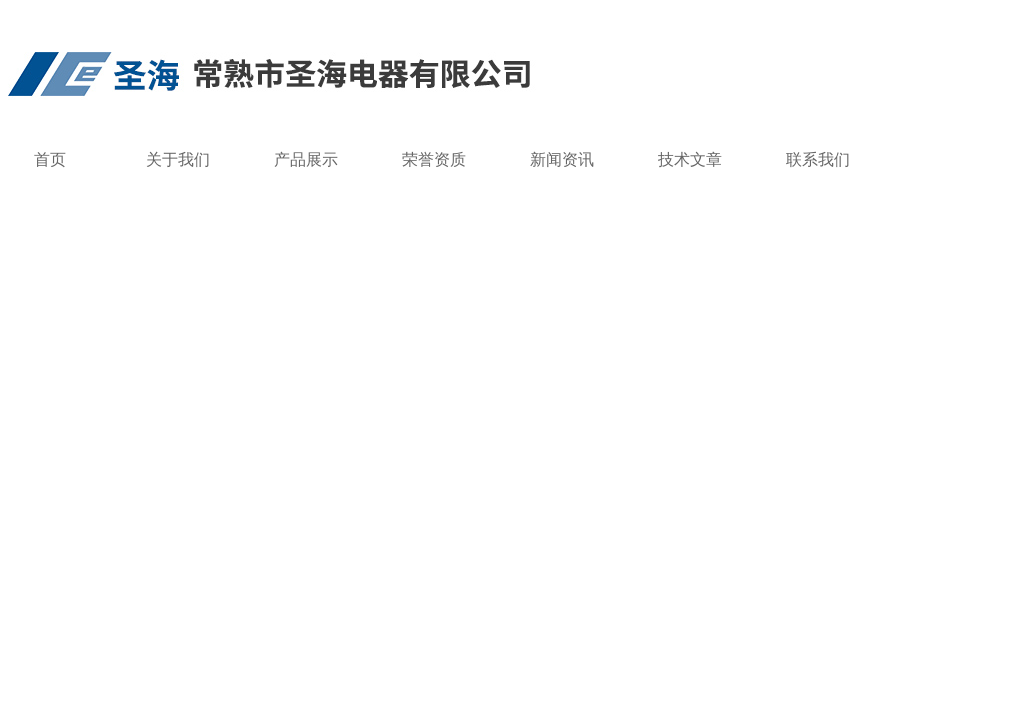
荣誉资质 (434, 159)
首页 (50, 159)
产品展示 (306, 159)
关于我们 (178, 159)
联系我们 (818, 159)
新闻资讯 (562, 159)
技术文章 (690, 159)
